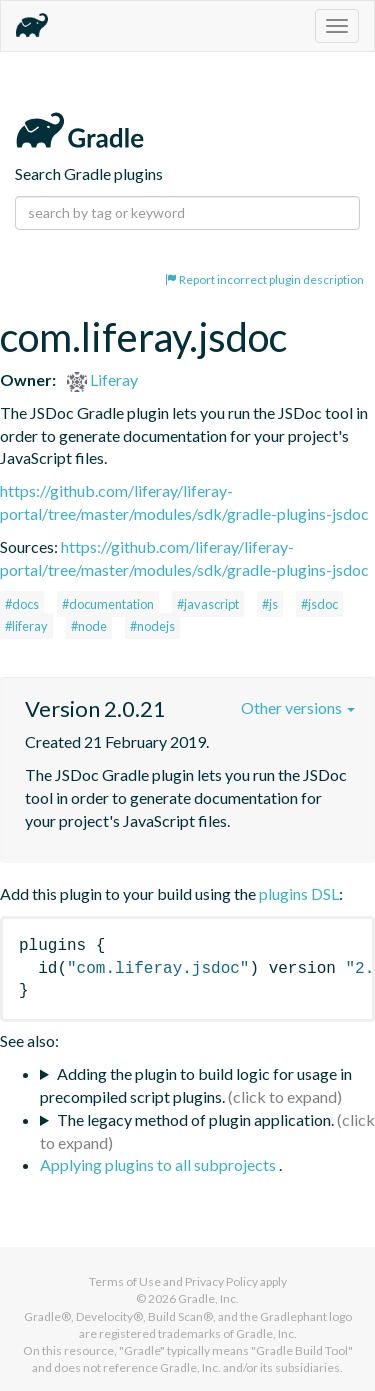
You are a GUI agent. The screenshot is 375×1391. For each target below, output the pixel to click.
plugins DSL (299, 893)
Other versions (298, 707)
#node (89, 626)
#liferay (26, 626)
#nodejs (152, 626)
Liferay (102, 379)
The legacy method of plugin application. (195, 1119)
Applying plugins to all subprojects (159, 1164)
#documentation (108, 604)
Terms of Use (125, 1281)
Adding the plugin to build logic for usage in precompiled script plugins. (196, 1085)
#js (270, 604)
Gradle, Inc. (208, 1298)
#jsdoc (319, 604)
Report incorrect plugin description (264, 279)
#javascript (208, 604)
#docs (22, 604)
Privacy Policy (221, 1281)
